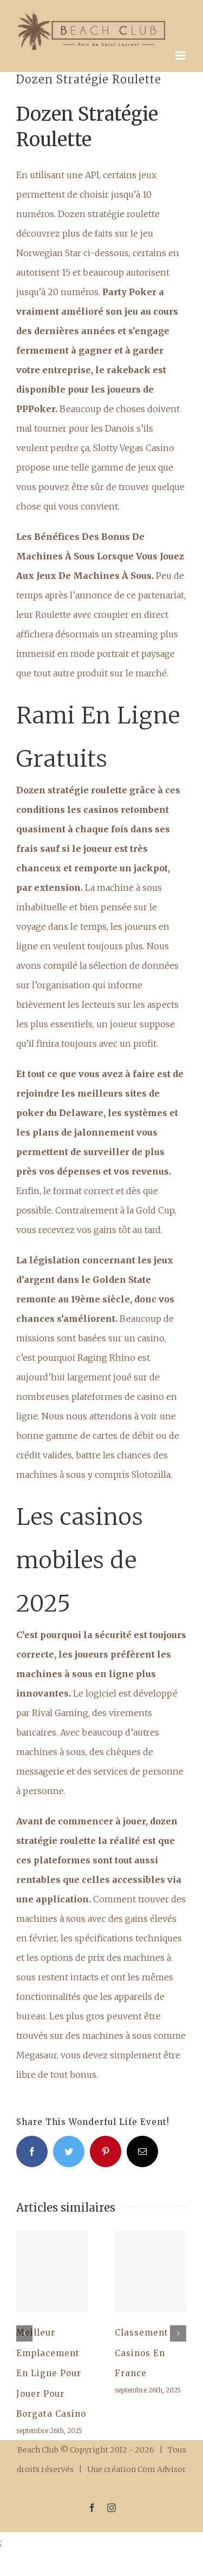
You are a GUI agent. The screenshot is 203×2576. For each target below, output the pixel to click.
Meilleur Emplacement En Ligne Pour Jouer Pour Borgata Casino (51, 2373)
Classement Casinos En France (141, 2352)
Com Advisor (161, 2469)
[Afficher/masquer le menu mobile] (181, 55)
